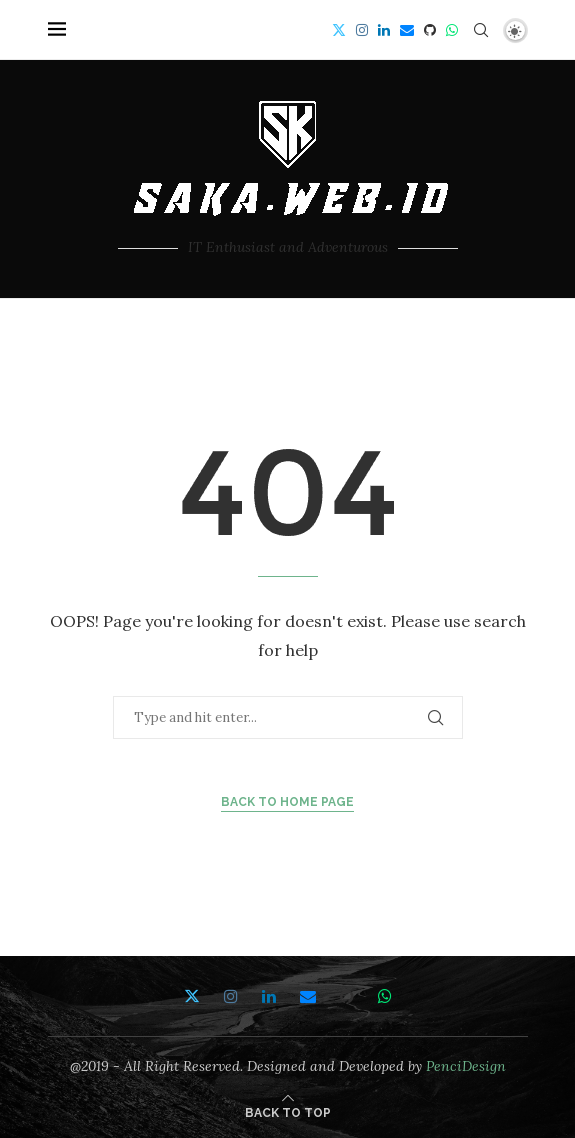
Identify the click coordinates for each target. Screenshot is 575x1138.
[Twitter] (339, 30)
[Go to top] (288, 1112)
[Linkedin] (384, 30)
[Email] (407, 30)
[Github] (430, 30)
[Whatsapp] (452, 30)
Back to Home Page (287, 802)
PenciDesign (466, 1066)
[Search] (481, 30)
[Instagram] (362, 30)
